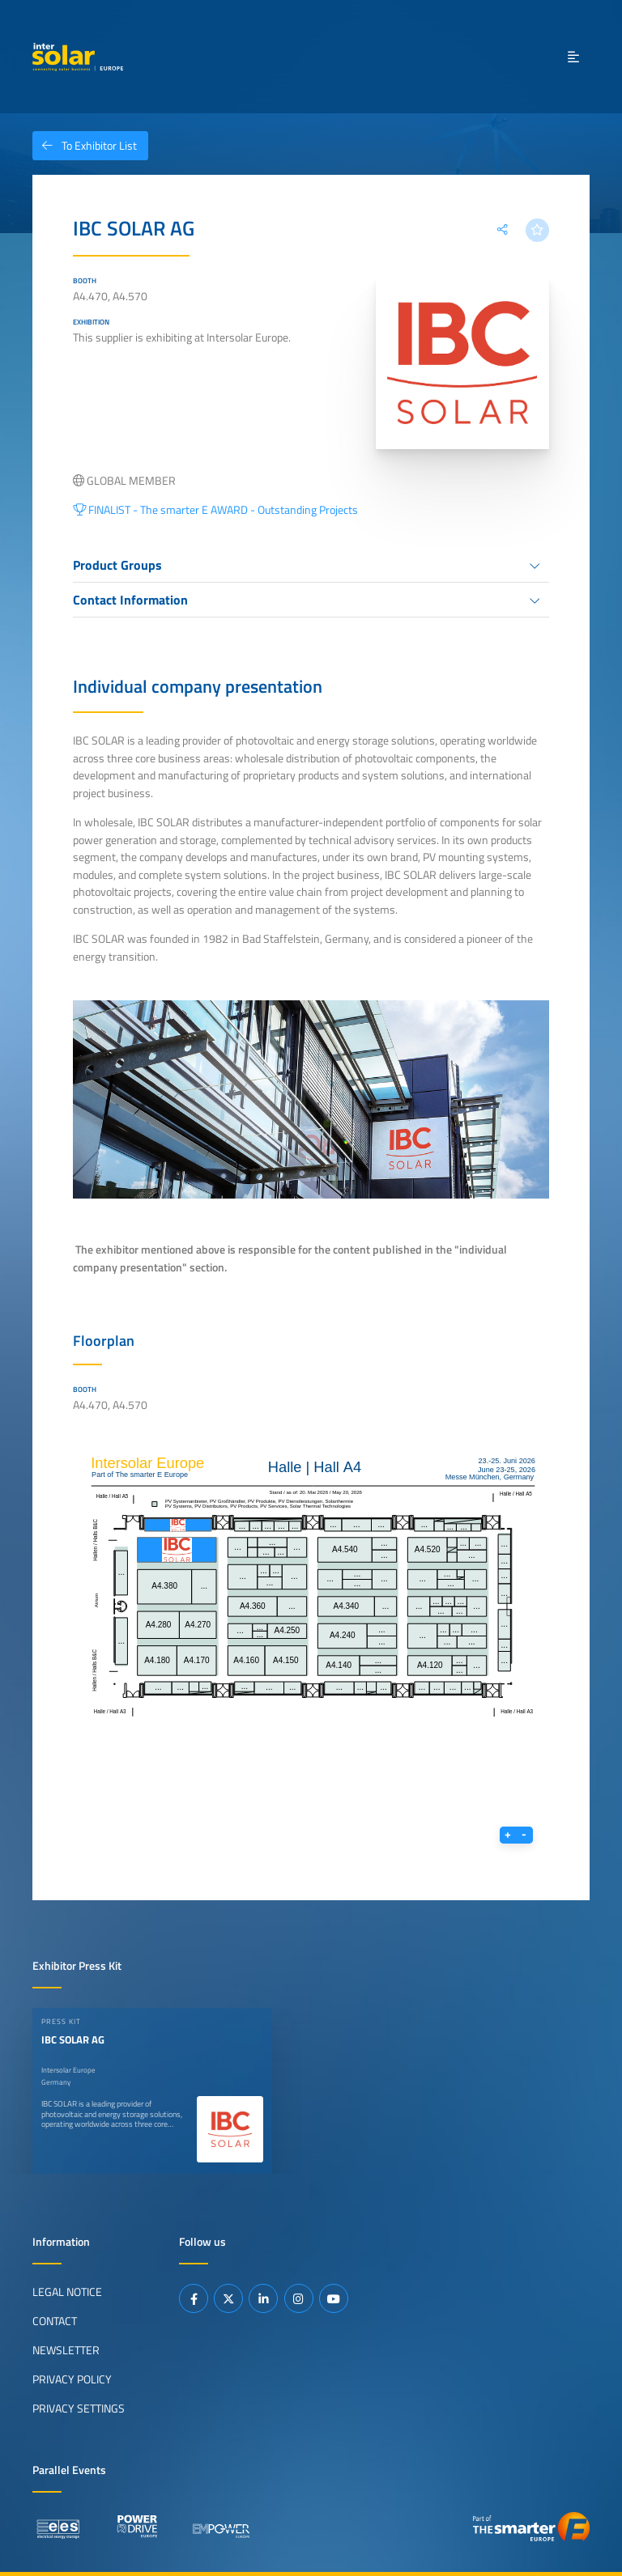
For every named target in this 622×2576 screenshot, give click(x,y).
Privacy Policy (72, 2378)
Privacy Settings (78, 2408)
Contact (54, 2320)
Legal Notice (67, 2291)
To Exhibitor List (84, 146)
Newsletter (66, 2349)
